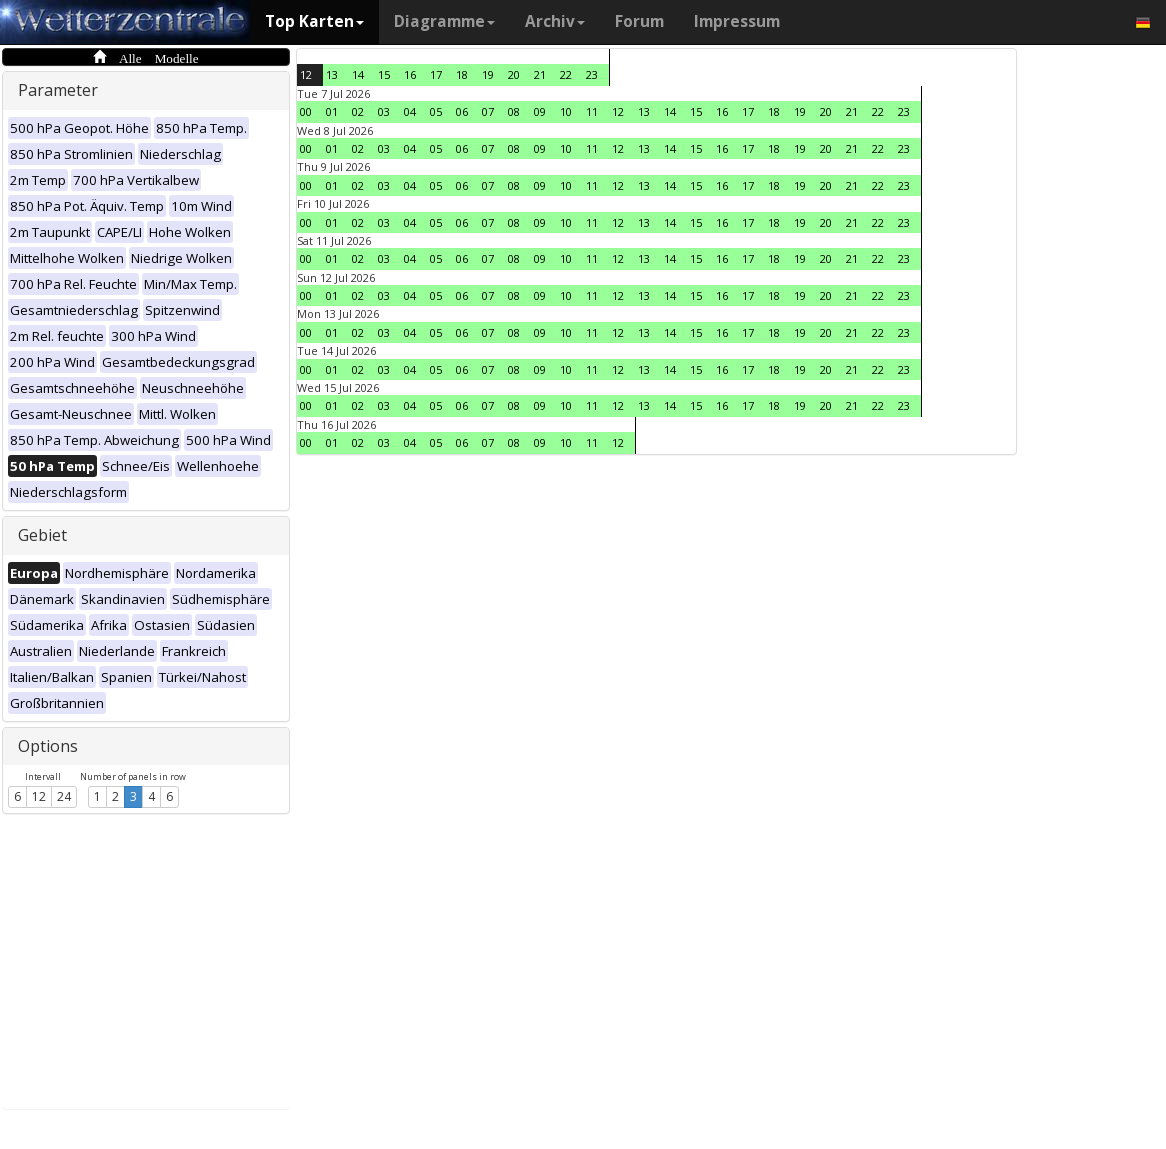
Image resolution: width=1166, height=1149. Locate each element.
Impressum (737, 21)
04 (410, 111)
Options (48, 746)
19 (488, 74)
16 (410, 74)
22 (566, 74)
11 (592, 111)
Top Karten (314, 21)
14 (358, 74)
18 (462, 74)
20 (514, 74)
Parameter (58, 90)
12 (39, 796)
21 (540, 74)
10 (566, 111)
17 (436, 74)
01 (332, 111)
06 (462, 111)
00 (306, 111)
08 (514, 111)
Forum (639, 21)
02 (358, 111)
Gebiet (42, 535)
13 (332, 74)
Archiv (555, 21)
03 (384, 111)
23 (592, 74)
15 (384, 74)
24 (64, 796)
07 (488, 111)
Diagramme (444, 21)
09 (540, 111)
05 (436, 111)
